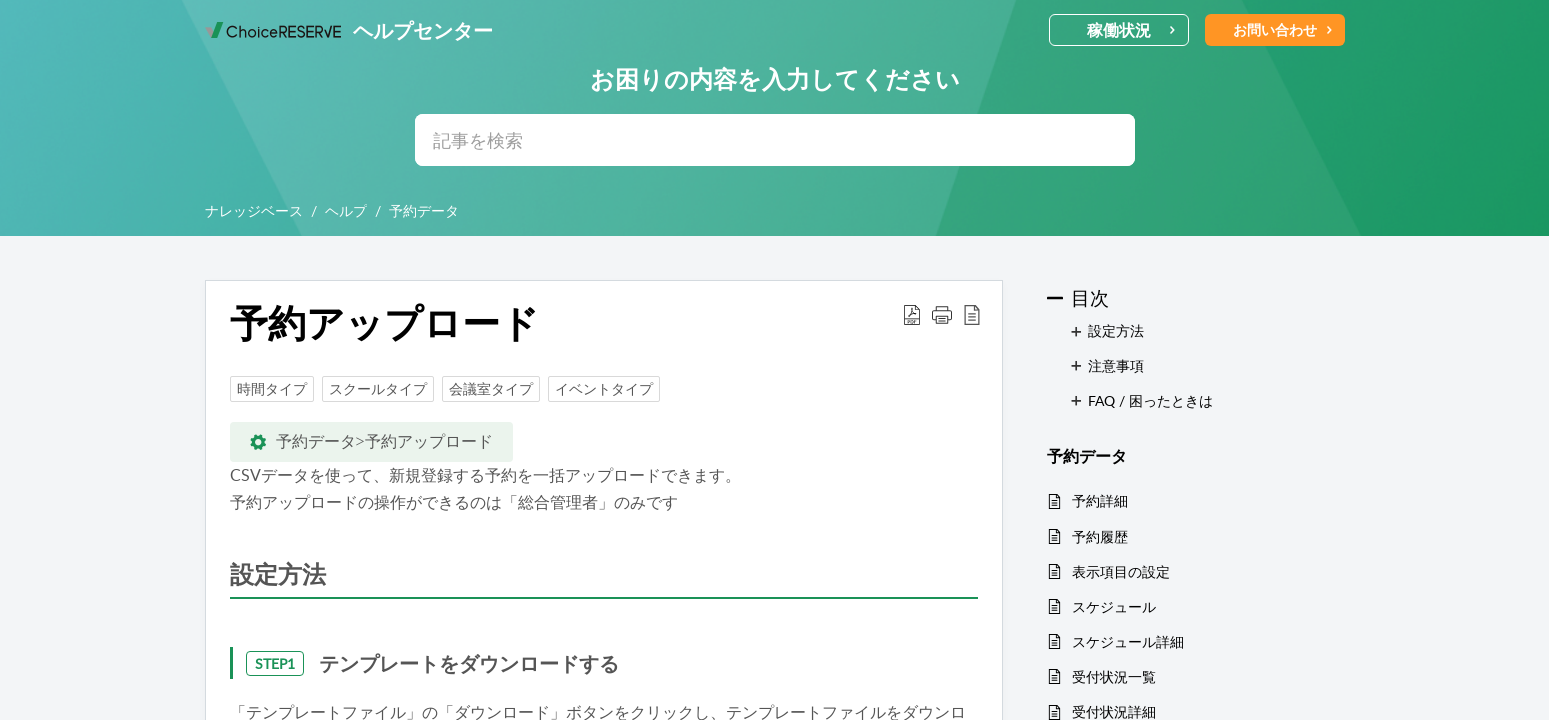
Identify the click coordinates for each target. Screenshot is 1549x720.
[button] (912, 314)
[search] (775, 140)
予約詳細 (1100, 500)
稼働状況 (1131, 30)
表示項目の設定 (1121, 571)
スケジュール (1114, 606)
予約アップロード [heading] (384, 323)
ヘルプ (346, 210)
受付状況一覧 (1114, 676)
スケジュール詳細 (1128, 641)
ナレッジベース (254, 210)
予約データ (424, 210)
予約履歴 (1100, 536)
